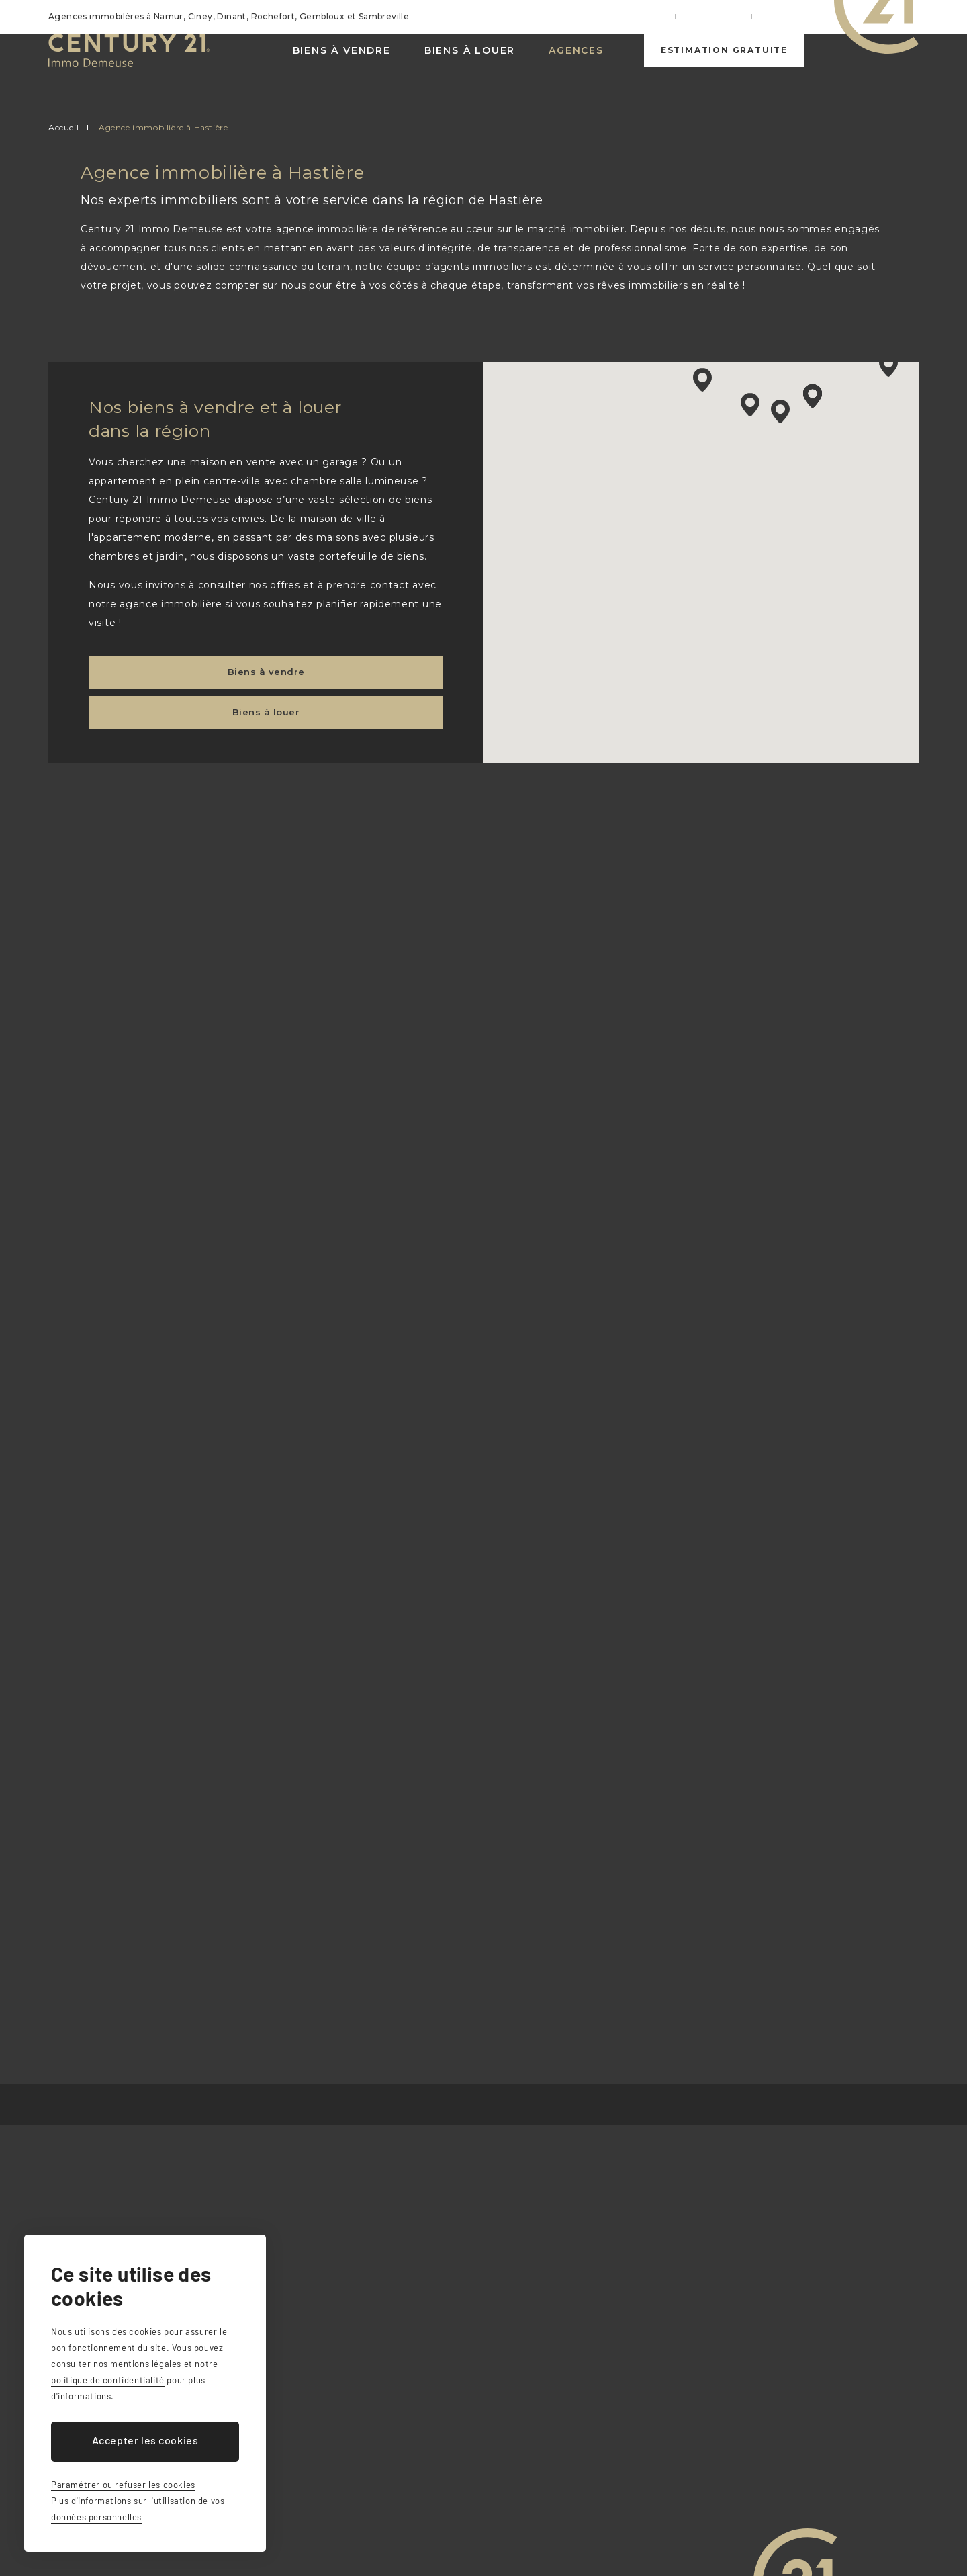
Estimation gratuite (723, 67)
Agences (574, 67)
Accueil (575, 16)
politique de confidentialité (108, 2379)
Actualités (721, 16)
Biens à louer (468, 67)
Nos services (645, 16)
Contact (787, 16)
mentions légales (145, 2363)
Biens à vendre (340, 67)
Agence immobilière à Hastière (163, 127)
